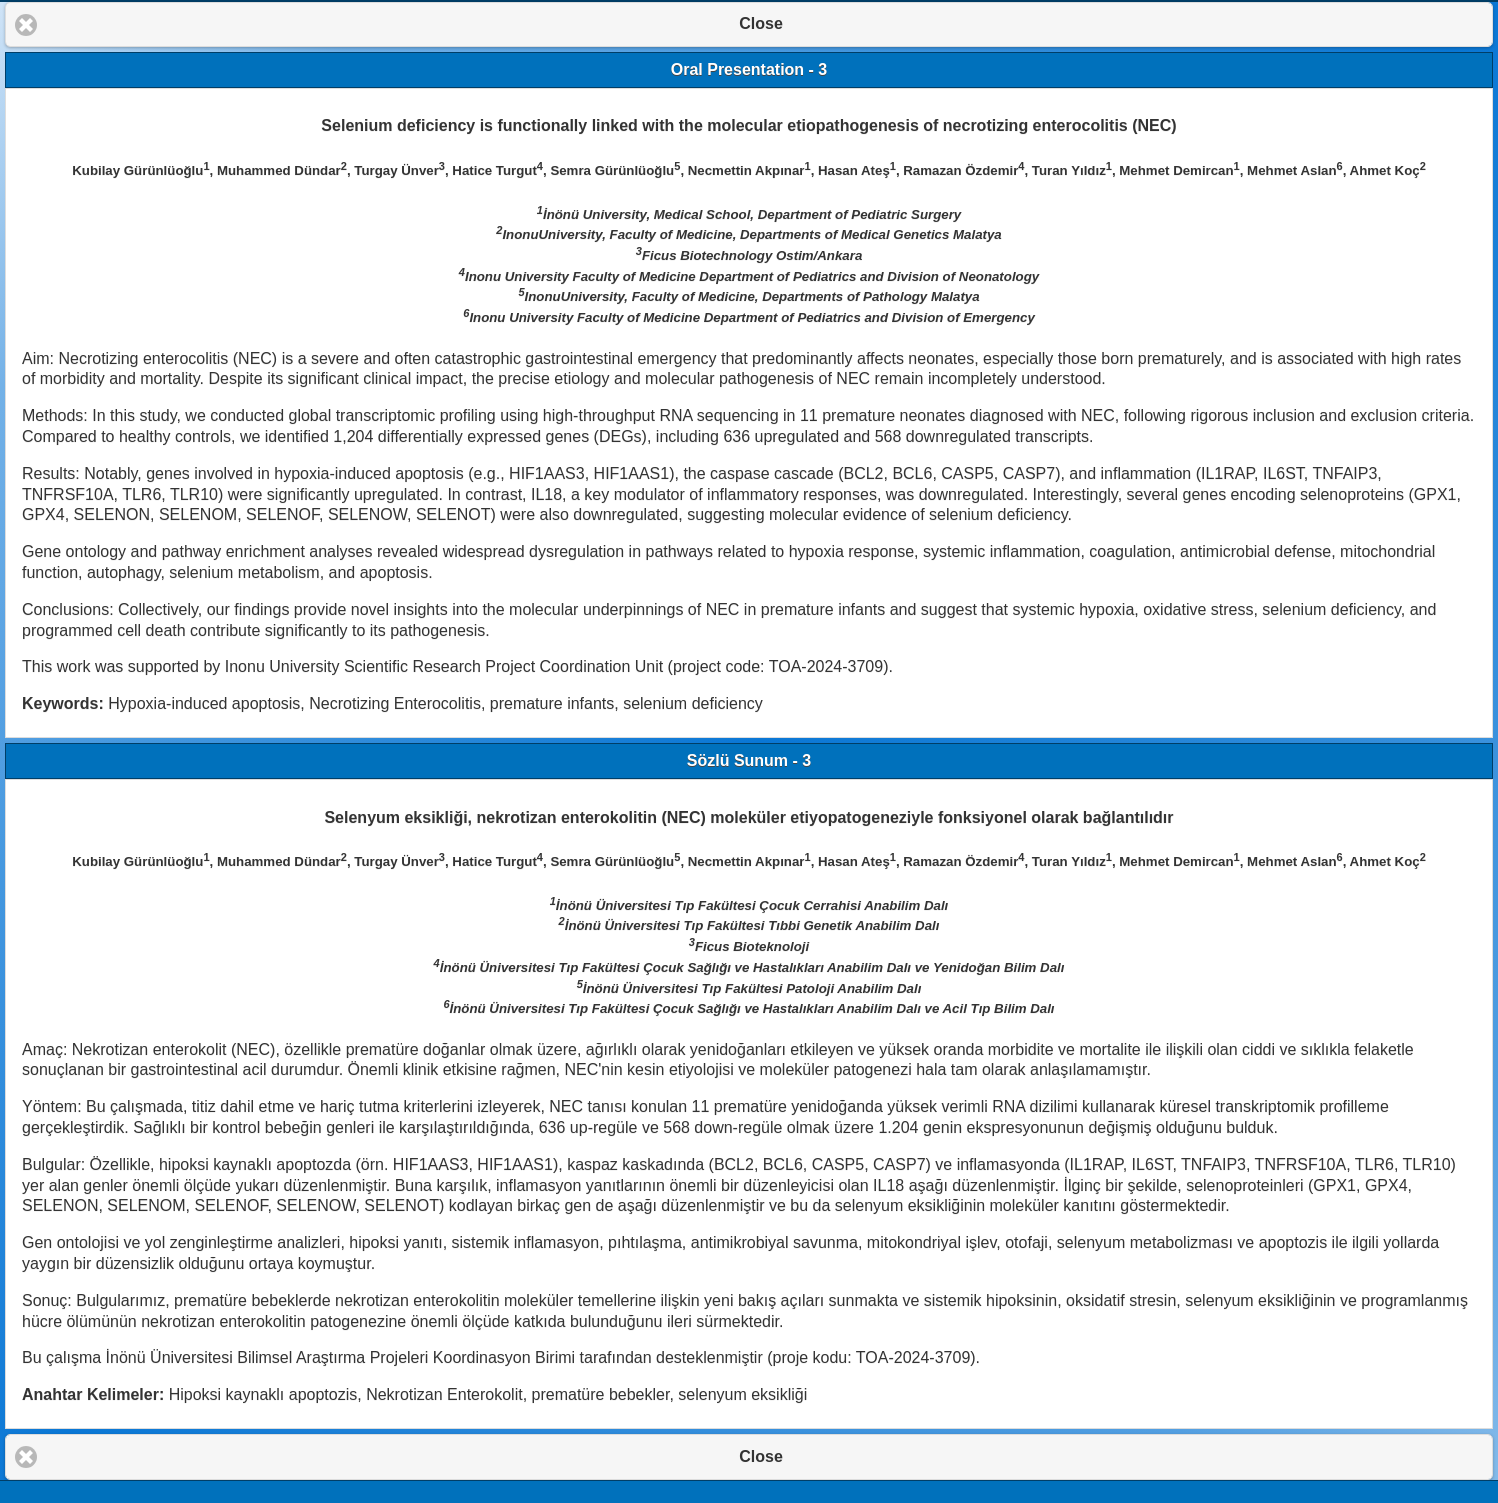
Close (761, 23)
